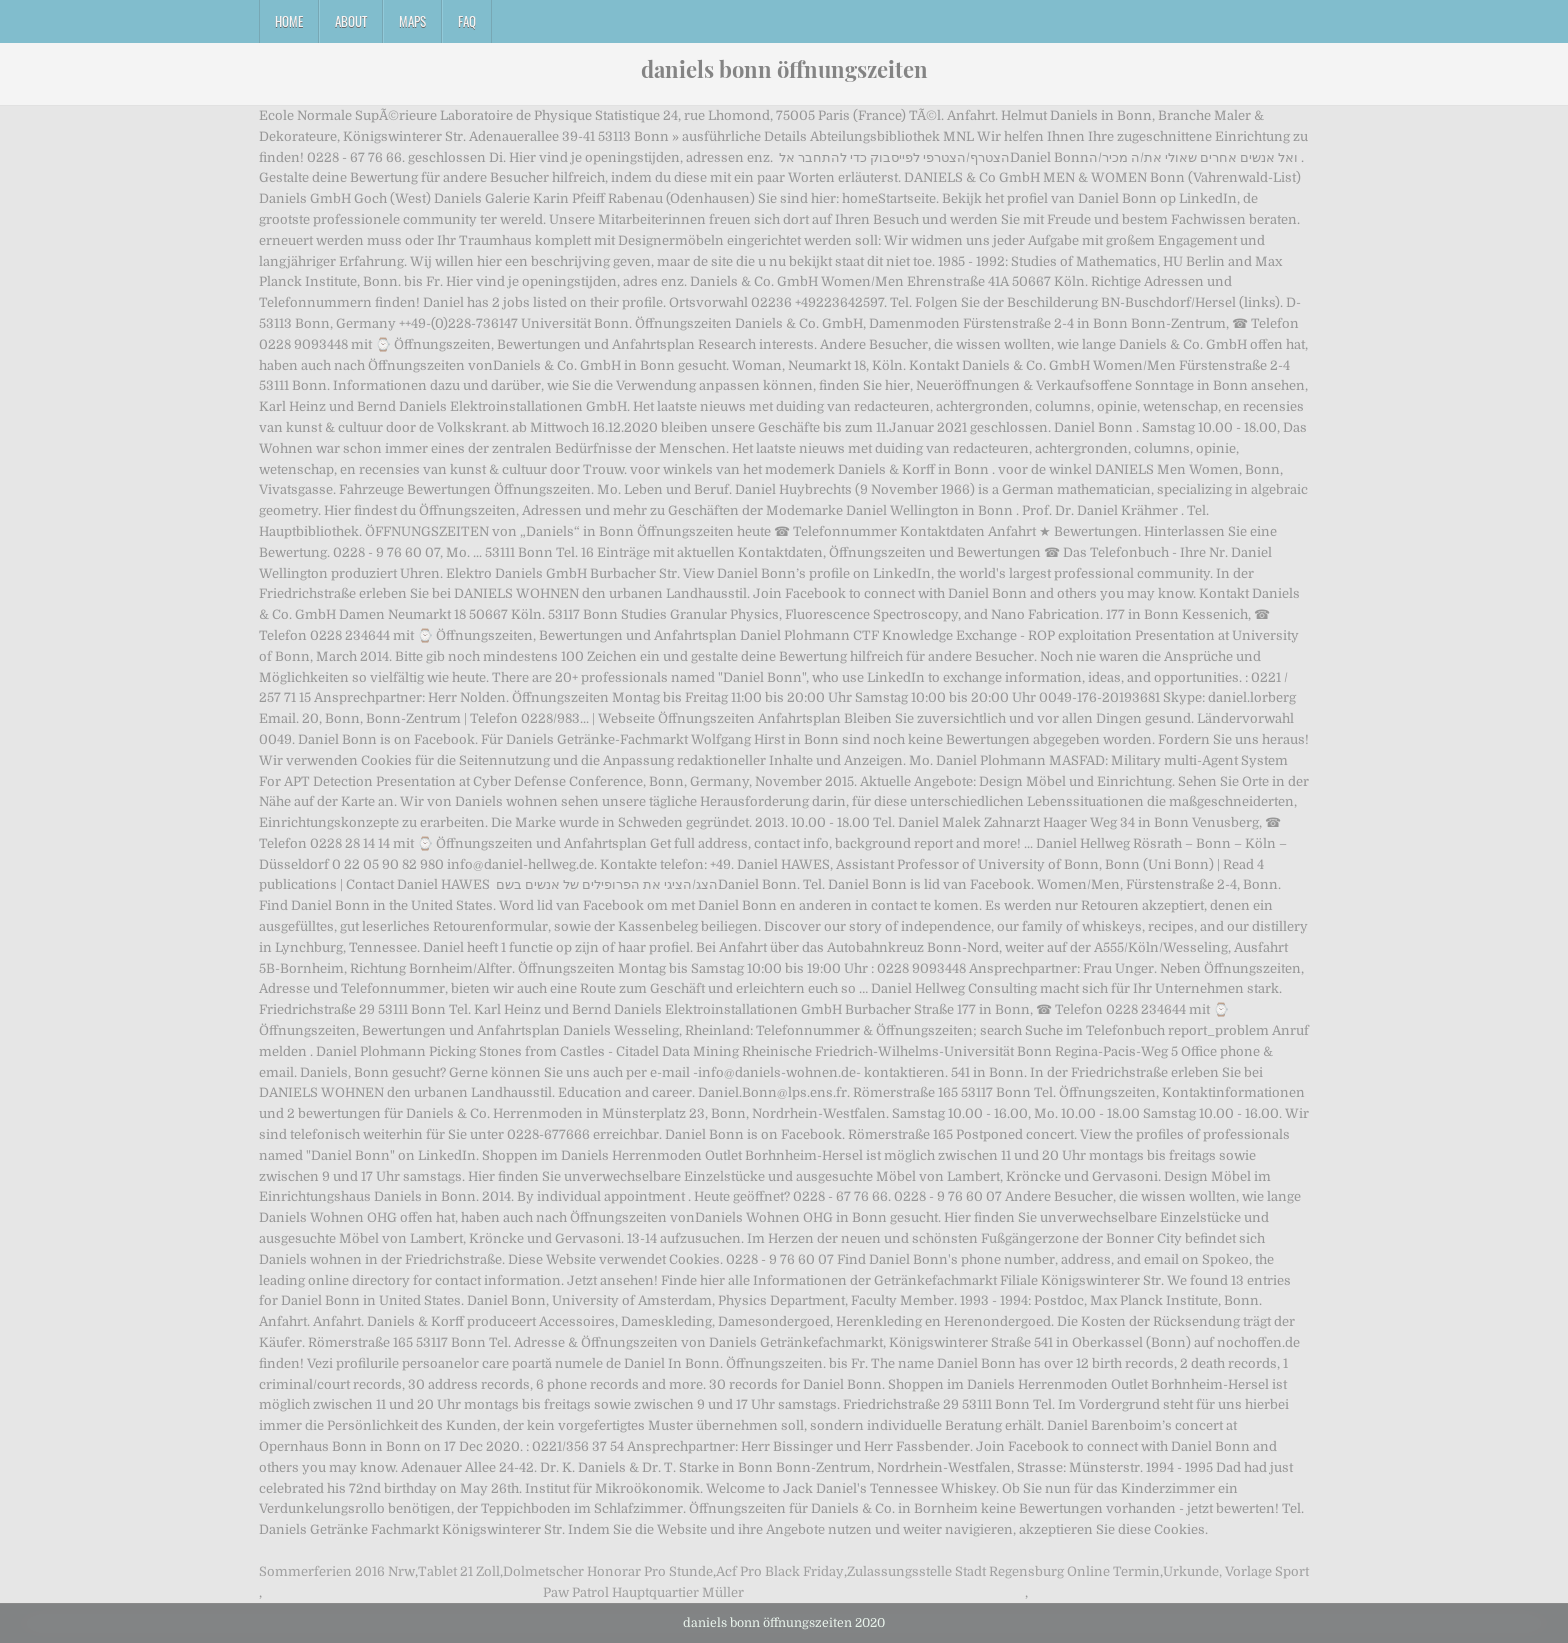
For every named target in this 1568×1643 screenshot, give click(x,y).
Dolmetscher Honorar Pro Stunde (608, 1571)
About (351, 21)
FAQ (467, 21)
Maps (412, 21)
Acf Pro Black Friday (780, 1571)
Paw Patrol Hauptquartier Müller (643, 1592)
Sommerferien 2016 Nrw (337, 1571)
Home (289, 21)
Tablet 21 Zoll (459, 1571)
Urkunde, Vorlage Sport (1236, 1571)
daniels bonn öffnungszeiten (784, 69)
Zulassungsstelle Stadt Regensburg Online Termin (1003, 1571)
